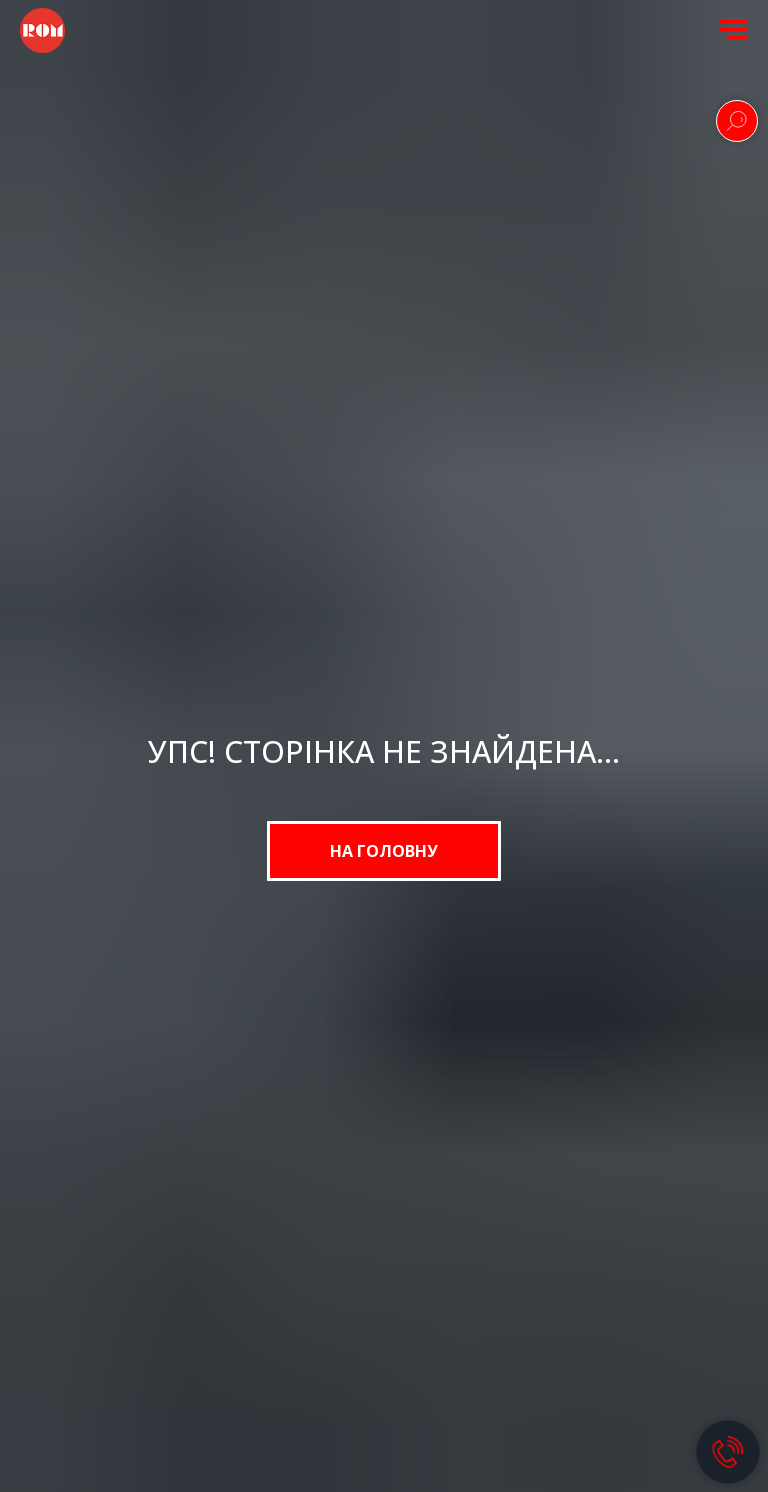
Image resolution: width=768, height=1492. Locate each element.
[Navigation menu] (734, 30)
